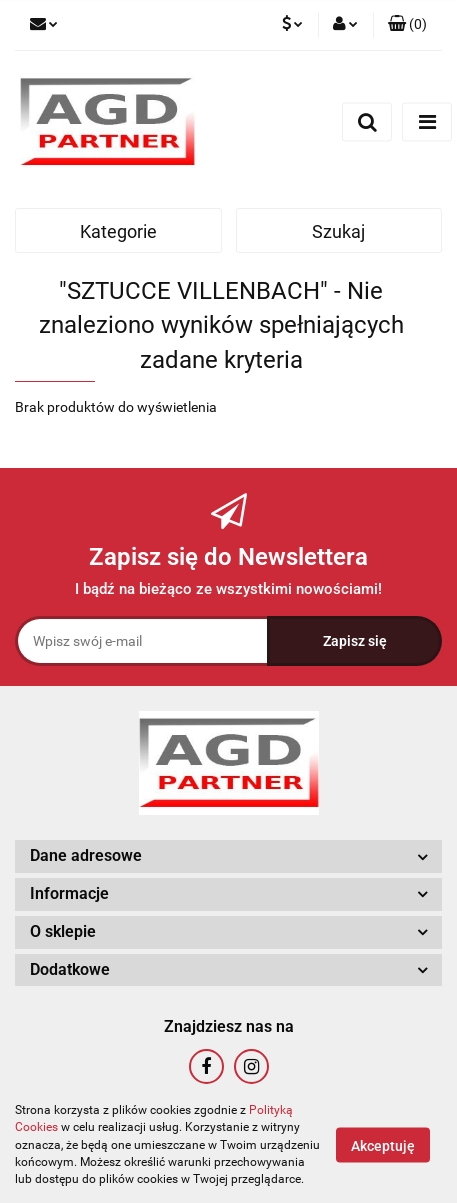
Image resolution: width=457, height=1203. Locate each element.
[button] (407, 25)
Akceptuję (383, 1146)
